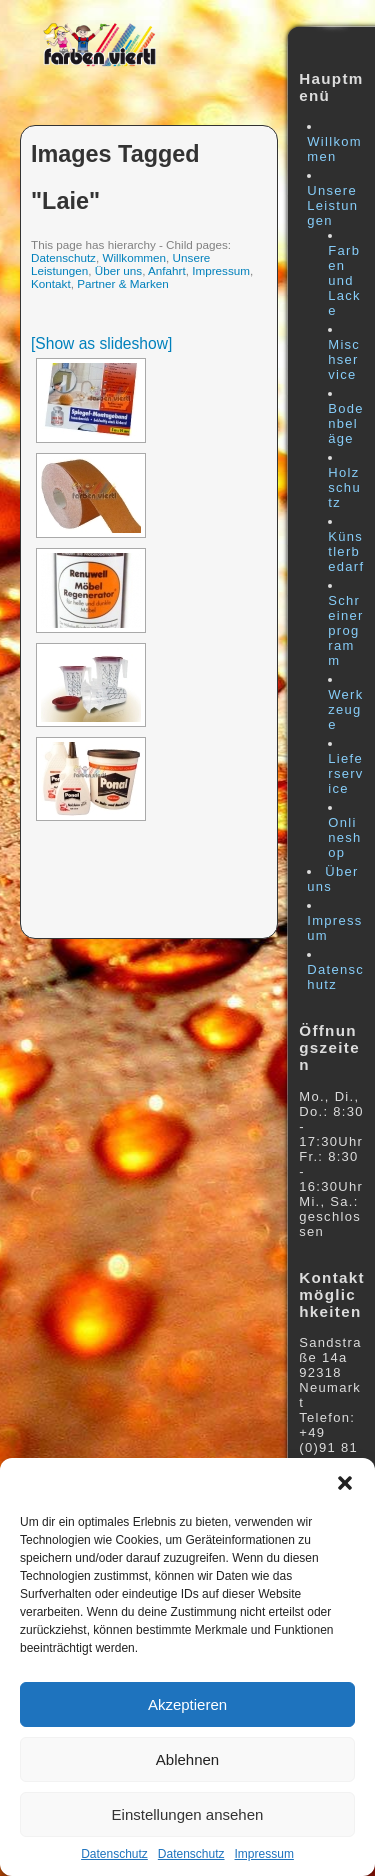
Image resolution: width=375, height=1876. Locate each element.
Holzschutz (344, 487)
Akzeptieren (187, 1704)
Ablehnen (187, 1759)
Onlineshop (344, 837)
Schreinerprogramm (345, 630)
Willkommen (134, 257)
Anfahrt (167, 270)
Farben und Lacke (344, 280)
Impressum (264, 1854)
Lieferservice (345, 773)
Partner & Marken (123, 283)
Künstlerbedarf (346, 551)
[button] (345, 1483)
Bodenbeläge (346, 423)
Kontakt (51, 283)
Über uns (118, 270)
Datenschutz (114, 1854)
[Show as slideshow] (101, 343)
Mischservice (344, 359)
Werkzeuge (345, 709)
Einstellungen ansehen (188, 1814)
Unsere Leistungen (332, 205)
